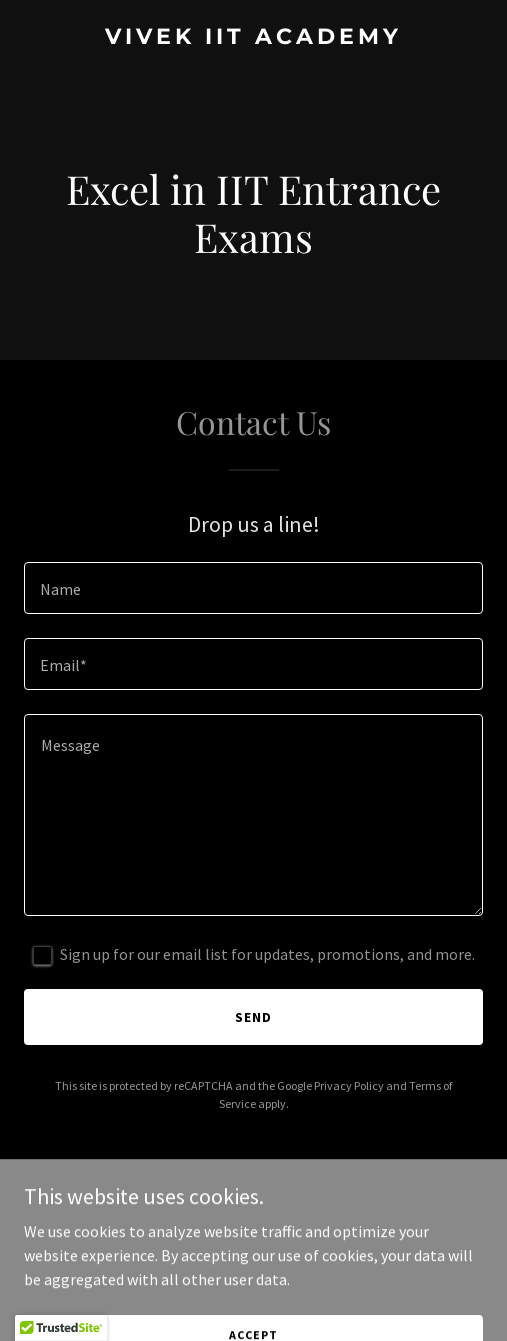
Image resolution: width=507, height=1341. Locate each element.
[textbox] (253, 588)
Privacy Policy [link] (349, 1085)
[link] (253, 38)
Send (253, 1017)
